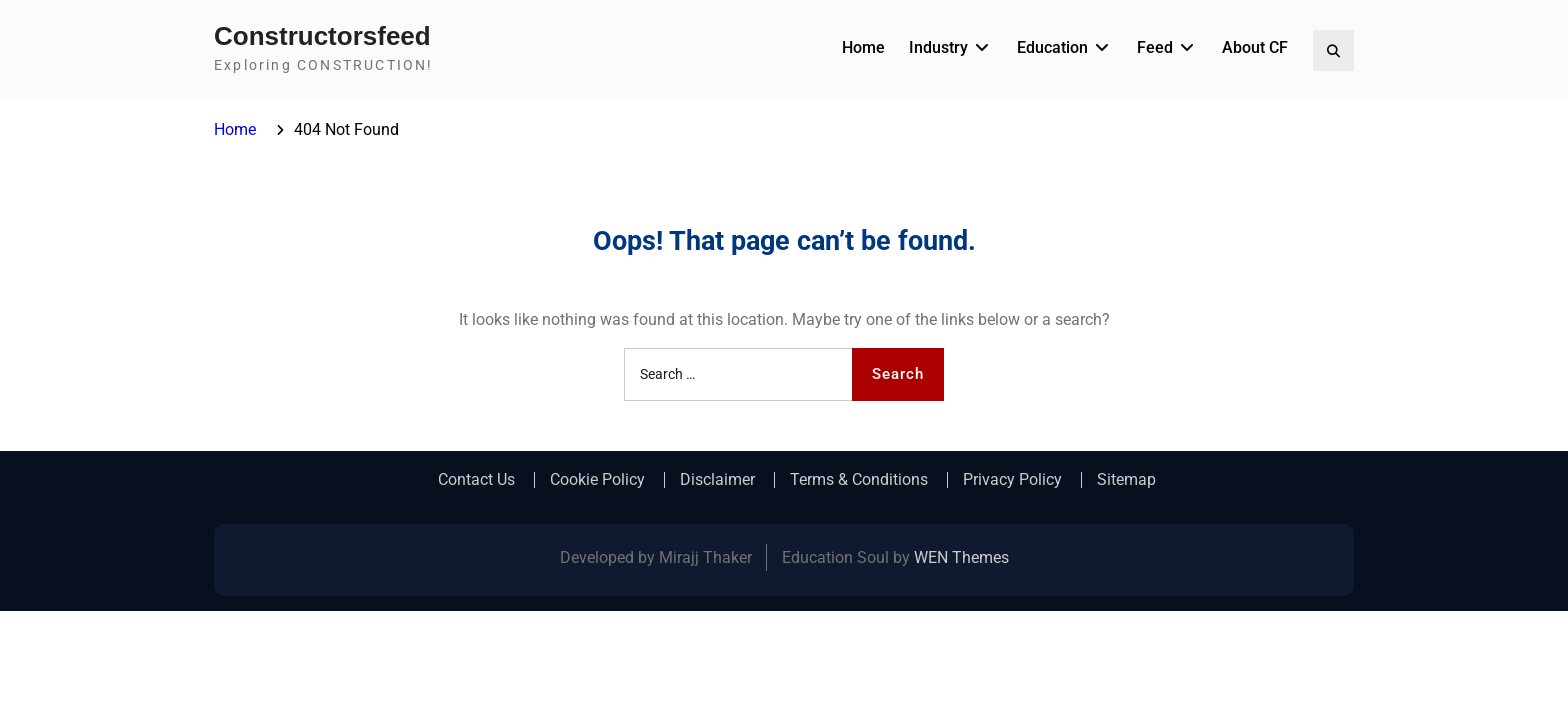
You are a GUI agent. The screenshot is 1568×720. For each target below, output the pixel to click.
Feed (1155, 47)
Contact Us (476, 480)
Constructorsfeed (322, 36)
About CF (1255, 47)
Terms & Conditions (859, 480)
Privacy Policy (1012, 480)
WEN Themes (961, 557)
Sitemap (1126, 480)
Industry (938, 47)
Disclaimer (717, 480)
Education (1052, 47)
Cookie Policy (597, 480)
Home (863, 47)
